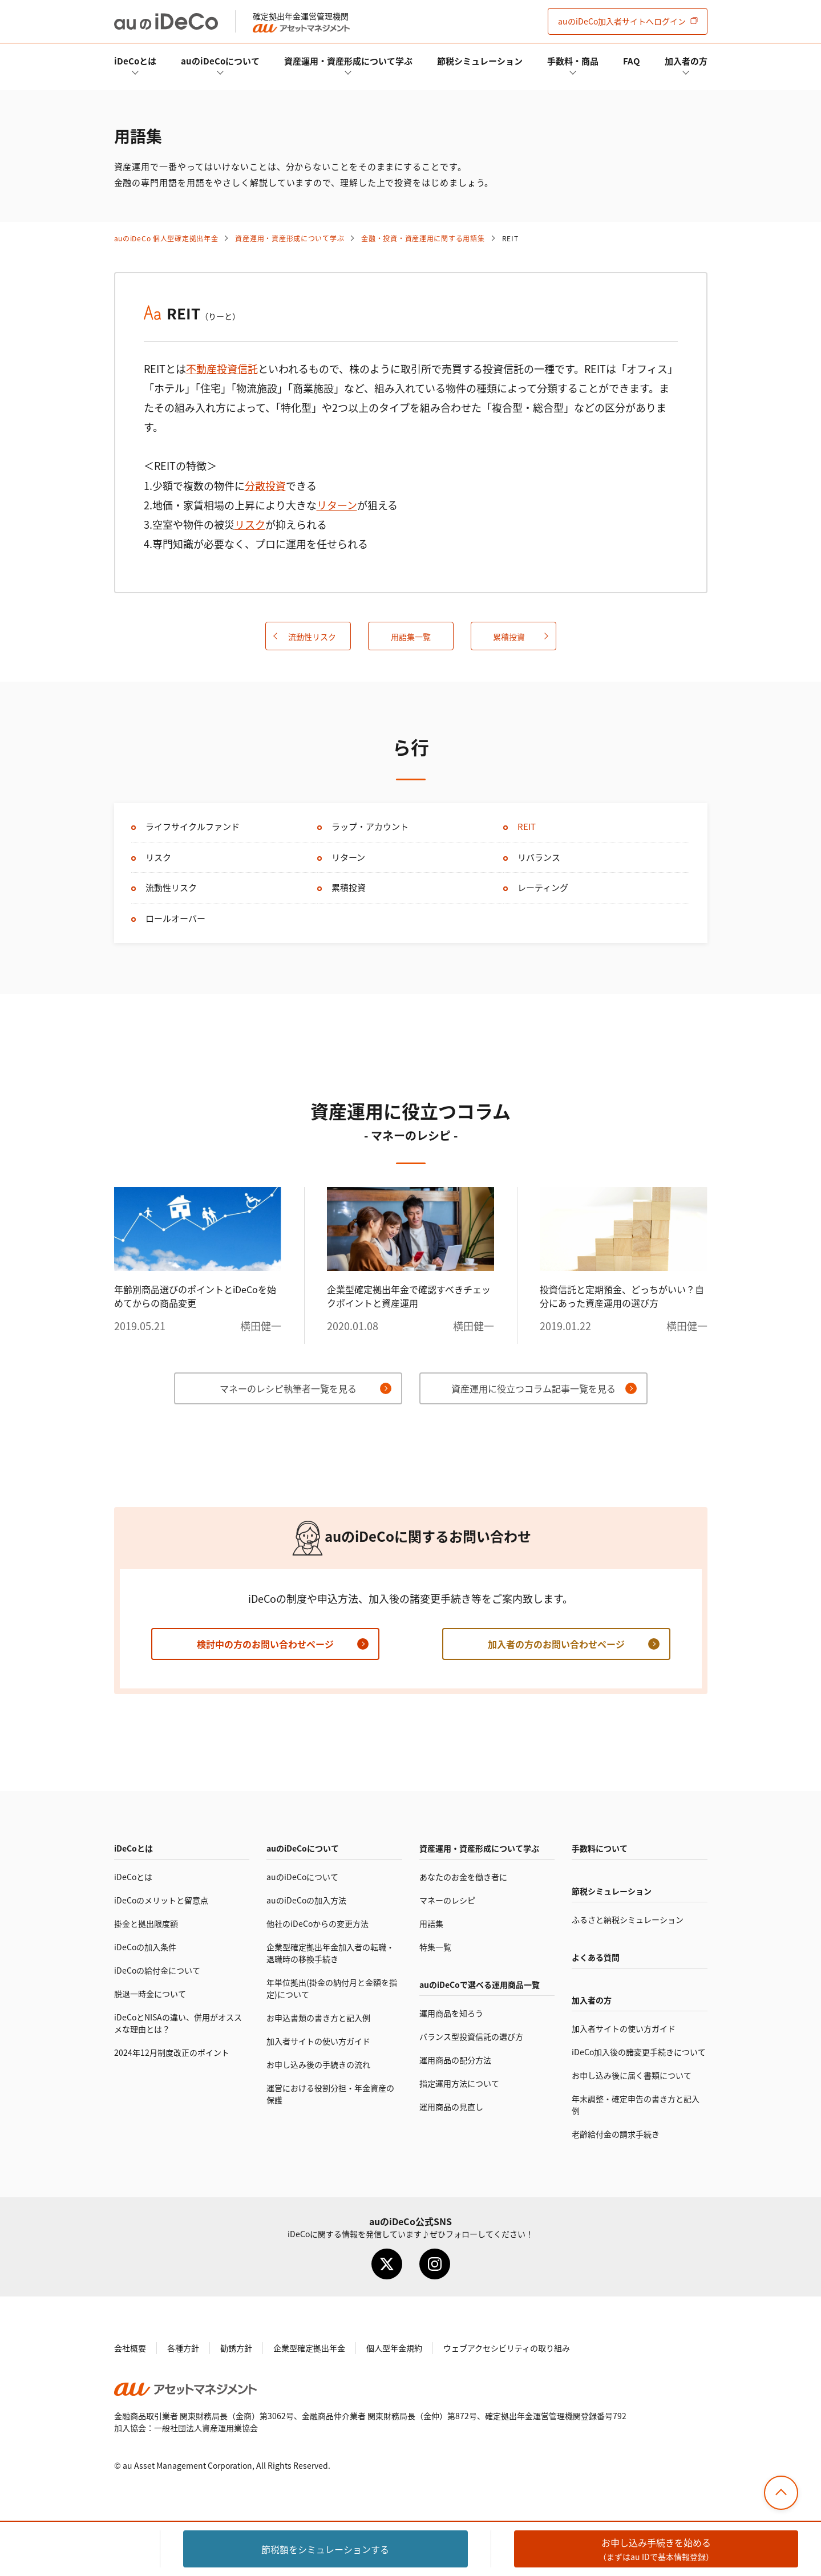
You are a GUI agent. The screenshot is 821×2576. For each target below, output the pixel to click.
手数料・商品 (572, 61)
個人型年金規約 (394, 2348)
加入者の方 (686, 61)
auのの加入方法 (306, 1900)
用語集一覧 (411, 636)
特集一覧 (435, 1947)
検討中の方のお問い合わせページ (265, 1644)
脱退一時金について (150, 1993)
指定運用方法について (459, 2083)
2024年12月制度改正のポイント (171, 2052)
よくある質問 (596, 1957)
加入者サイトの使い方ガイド (318, 2041)
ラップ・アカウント (370, 826)
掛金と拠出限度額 (146, 1923)
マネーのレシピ (447, 1900)
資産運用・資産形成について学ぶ (348, 61)
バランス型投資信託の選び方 (471, 2036)
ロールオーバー (175, 918)
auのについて (220, 61)
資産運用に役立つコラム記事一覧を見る (533, 1388)
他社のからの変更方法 (317, 1923)
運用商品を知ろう (451, 2013)
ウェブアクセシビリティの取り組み (506, 2348)
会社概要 (130, 2348)
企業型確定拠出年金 (309, 2348)
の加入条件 (145, 1947)
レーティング (542, 887)
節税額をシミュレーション (325, 2549)
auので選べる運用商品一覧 (479, 1984)
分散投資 (265, 485)
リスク (249, 524)
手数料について (600, 1848)
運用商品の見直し (451, 2106)
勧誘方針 (236, 2348)
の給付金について (157, 1970)
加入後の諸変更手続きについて (639, 2051)
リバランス (538, 857)
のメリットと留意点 (161, 1900)
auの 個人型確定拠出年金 (166, 238)
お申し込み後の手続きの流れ (318, 2064)
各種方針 (183, 2348)
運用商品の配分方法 (455, 2059)
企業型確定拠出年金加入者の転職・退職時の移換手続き (330, 1953)
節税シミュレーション (480, 61)
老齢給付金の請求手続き (616, 2134)
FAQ (631, 61)
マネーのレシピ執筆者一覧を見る (288, 1388)
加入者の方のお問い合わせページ (556, 1644)
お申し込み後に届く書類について (631, 2075)
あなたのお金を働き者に (463, 1876)
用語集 (431, 1923)
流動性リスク (312, 636)
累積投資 (509, 636)
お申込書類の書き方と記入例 (318, 2017)
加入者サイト (622, 21)
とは (135, 61)
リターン (337, 504)
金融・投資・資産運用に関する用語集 (422, 238)
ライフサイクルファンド (192, 826)
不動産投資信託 (222, 368)
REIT (526, 826)
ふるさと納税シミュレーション (628, 1919)
